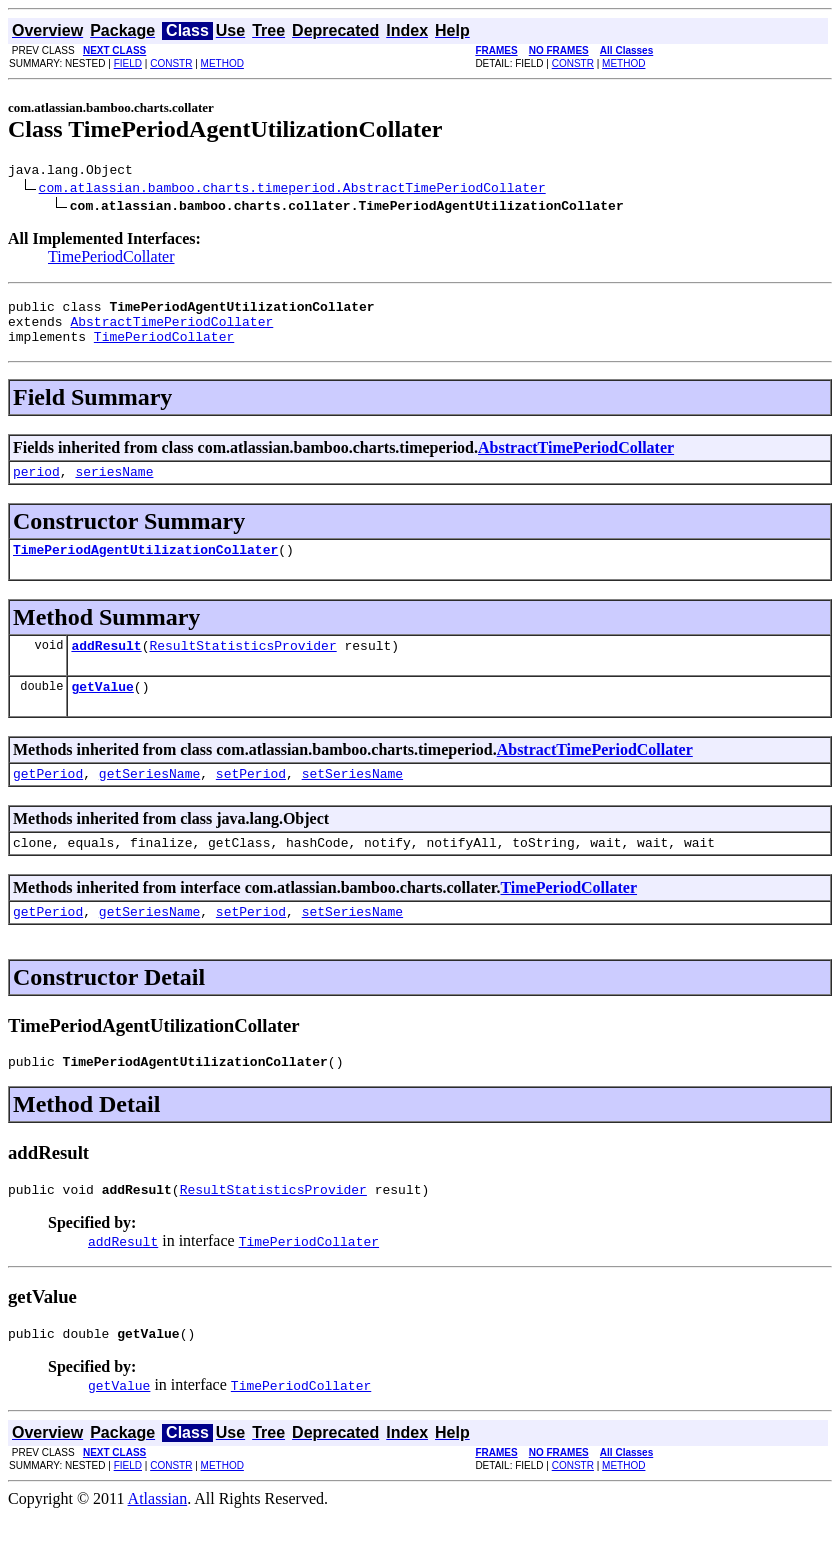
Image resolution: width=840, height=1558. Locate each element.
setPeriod (251, 800)
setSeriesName (352, 800)
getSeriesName (149, 800)
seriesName (114, 486)
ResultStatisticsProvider (242, 666)
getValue (102, 710)
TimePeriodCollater (111, 259)
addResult (106, 666)
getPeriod (48, 800)
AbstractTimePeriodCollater (171, 330)
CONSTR (171, 63)
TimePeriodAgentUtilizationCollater (145, 567)
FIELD (128, 63)
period (36, 486)
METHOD (222, 63)
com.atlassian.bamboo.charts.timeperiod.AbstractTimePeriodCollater (292, 190)
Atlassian (158, 1540)
